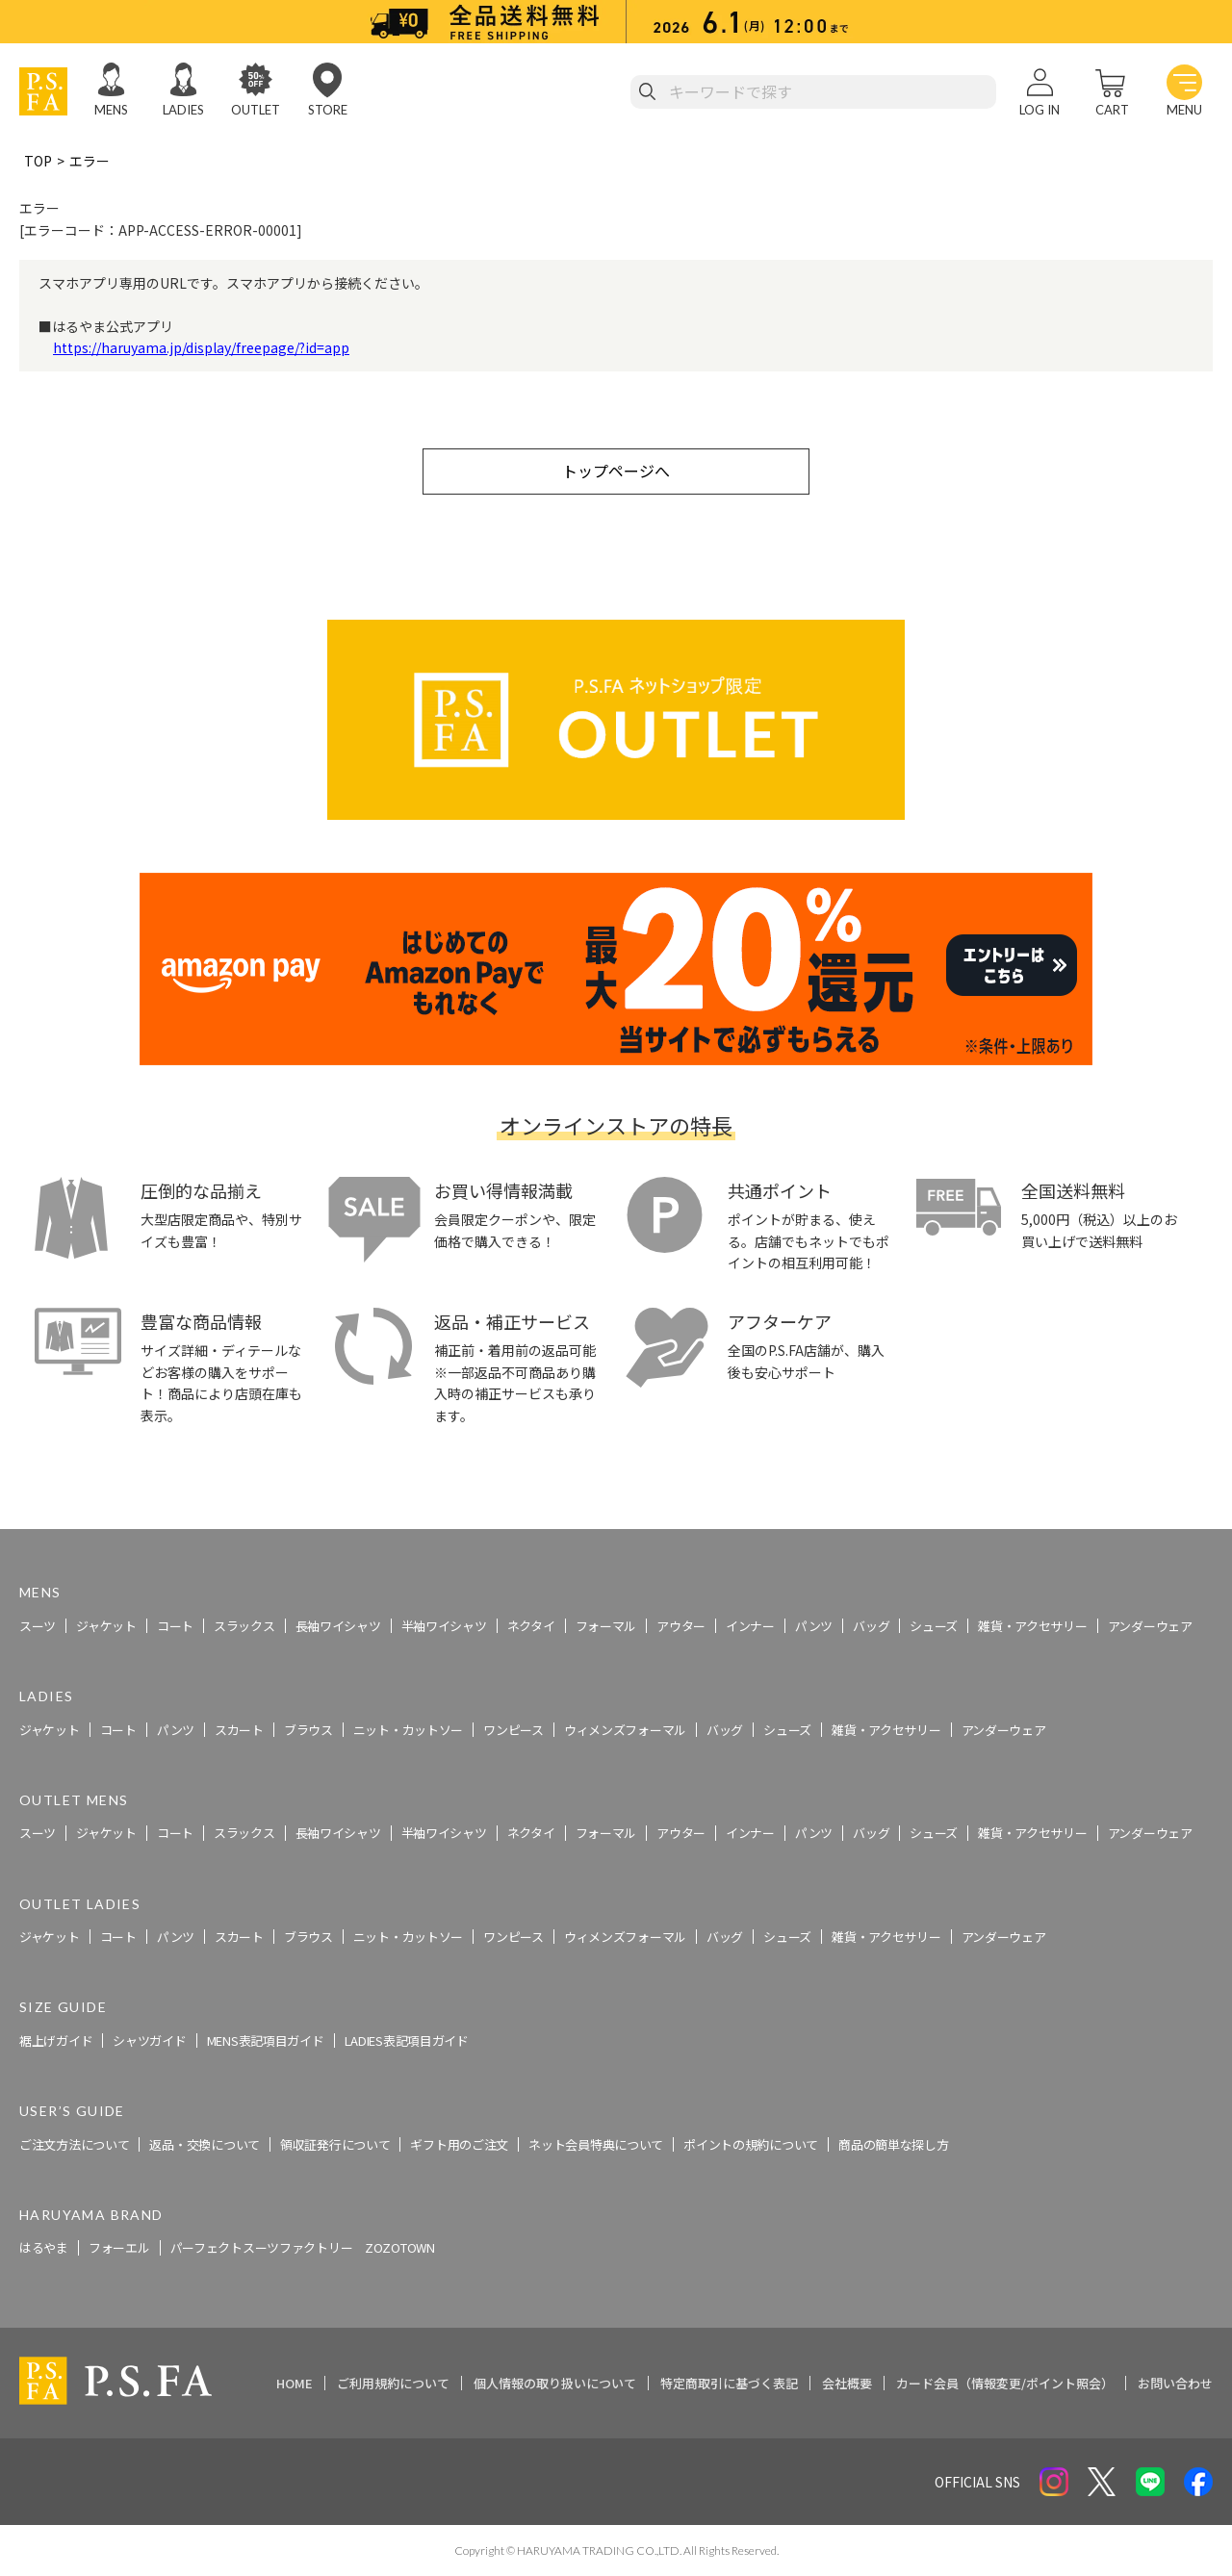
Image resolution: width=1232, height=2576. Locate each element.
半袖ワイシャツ (444, 1626)
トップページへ (616, 470)
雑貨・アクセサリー (1032, 1626)
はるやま (43, 2248)
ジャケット (106, 1626)
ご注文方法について (74, 2144)
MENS (111, 109)
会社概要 (847, 2383)
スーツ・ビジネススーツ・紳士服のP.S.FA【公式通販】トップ (205, 1518)
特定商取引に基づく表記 (729, 2383)
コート (175, 1626)
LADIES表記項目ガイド (407, 2040)
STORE (327, 109)
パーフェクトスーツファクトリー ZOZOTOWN (302, 2248)
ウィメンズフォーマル (625, 1730)
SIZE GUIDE (63, 2008)
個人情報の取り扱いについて (555, 2383)
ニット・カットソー (408, 1730)
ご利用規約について (393, 2383)
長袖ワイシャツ (338, 1626)
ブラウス (308, 1730)
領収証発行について (335, 2144)
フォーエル (119, 2248)
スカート (239, 1730)
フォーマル (606, 1626)
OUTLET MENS (73, 1800)
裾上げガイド (55, 2040)
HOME (294, 2383)
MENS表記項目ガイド (265, 2040)
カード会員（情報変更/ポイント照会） (1005, 2383)
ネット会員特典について (595, 2144)
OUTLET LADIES (80, 1904)
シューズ (934, 1626)
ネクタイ (531, 1626)
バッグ (871, 1626)
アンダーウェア (1150, 1626)
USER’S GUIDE (72, 2111)
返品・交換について (204, 2144)
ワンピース (513, 1730)
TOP (38, 160)
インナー (750, 1626)
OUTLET (255, 109)
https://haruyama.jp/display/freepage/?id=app (201, 347)
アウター (681, 1626)
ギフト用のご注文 (459, 2144)
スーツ (37, 1626)
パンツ (814, 1626)
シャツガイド (149, 2040)
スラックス (244, 1626)
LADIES (183, 109)
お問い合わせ (1175, 2383)
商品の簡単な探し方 (893, 2144)
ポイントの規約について (750, 2144)
